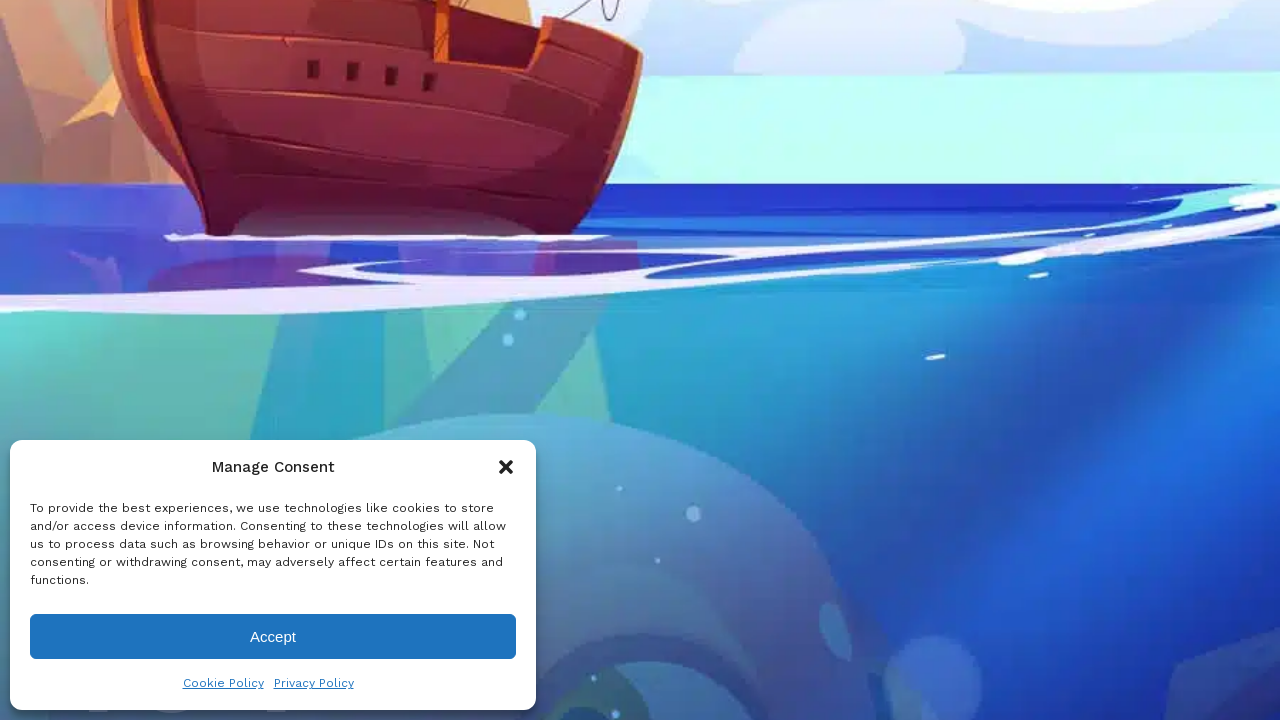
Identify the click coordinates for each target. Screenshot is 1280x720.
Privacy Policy (314, 683)
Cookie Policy (223, 683)
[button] (506, 467)
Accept (273, 636)
